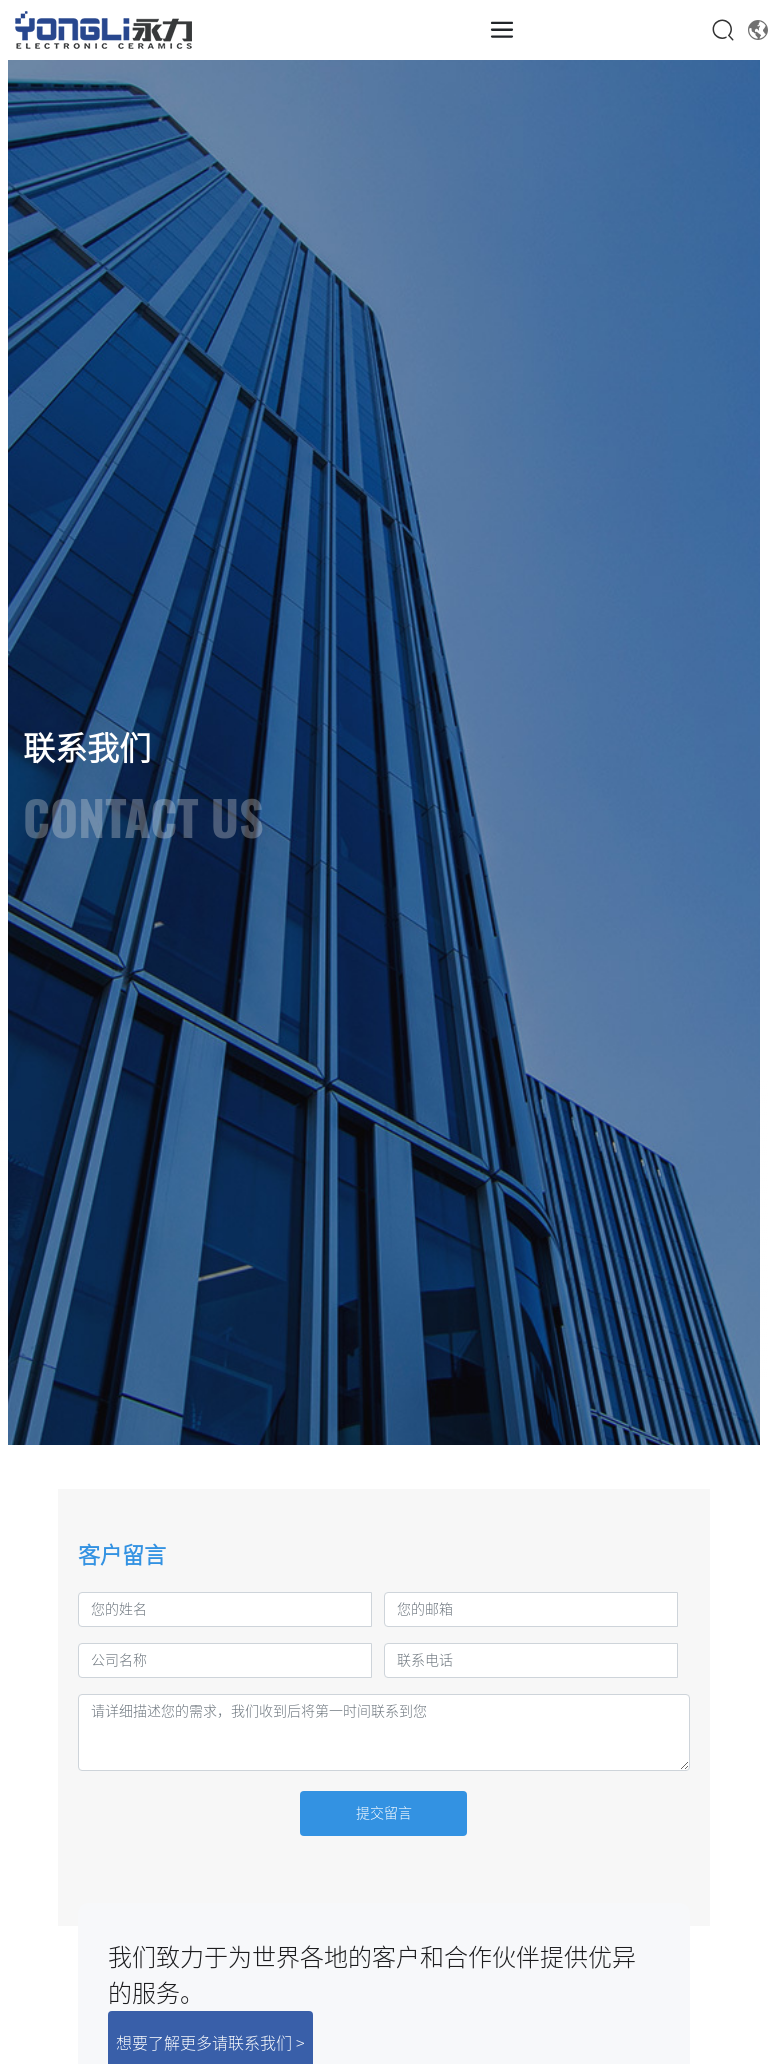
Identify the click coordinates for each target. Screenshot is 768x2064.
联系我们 (87, 748)
